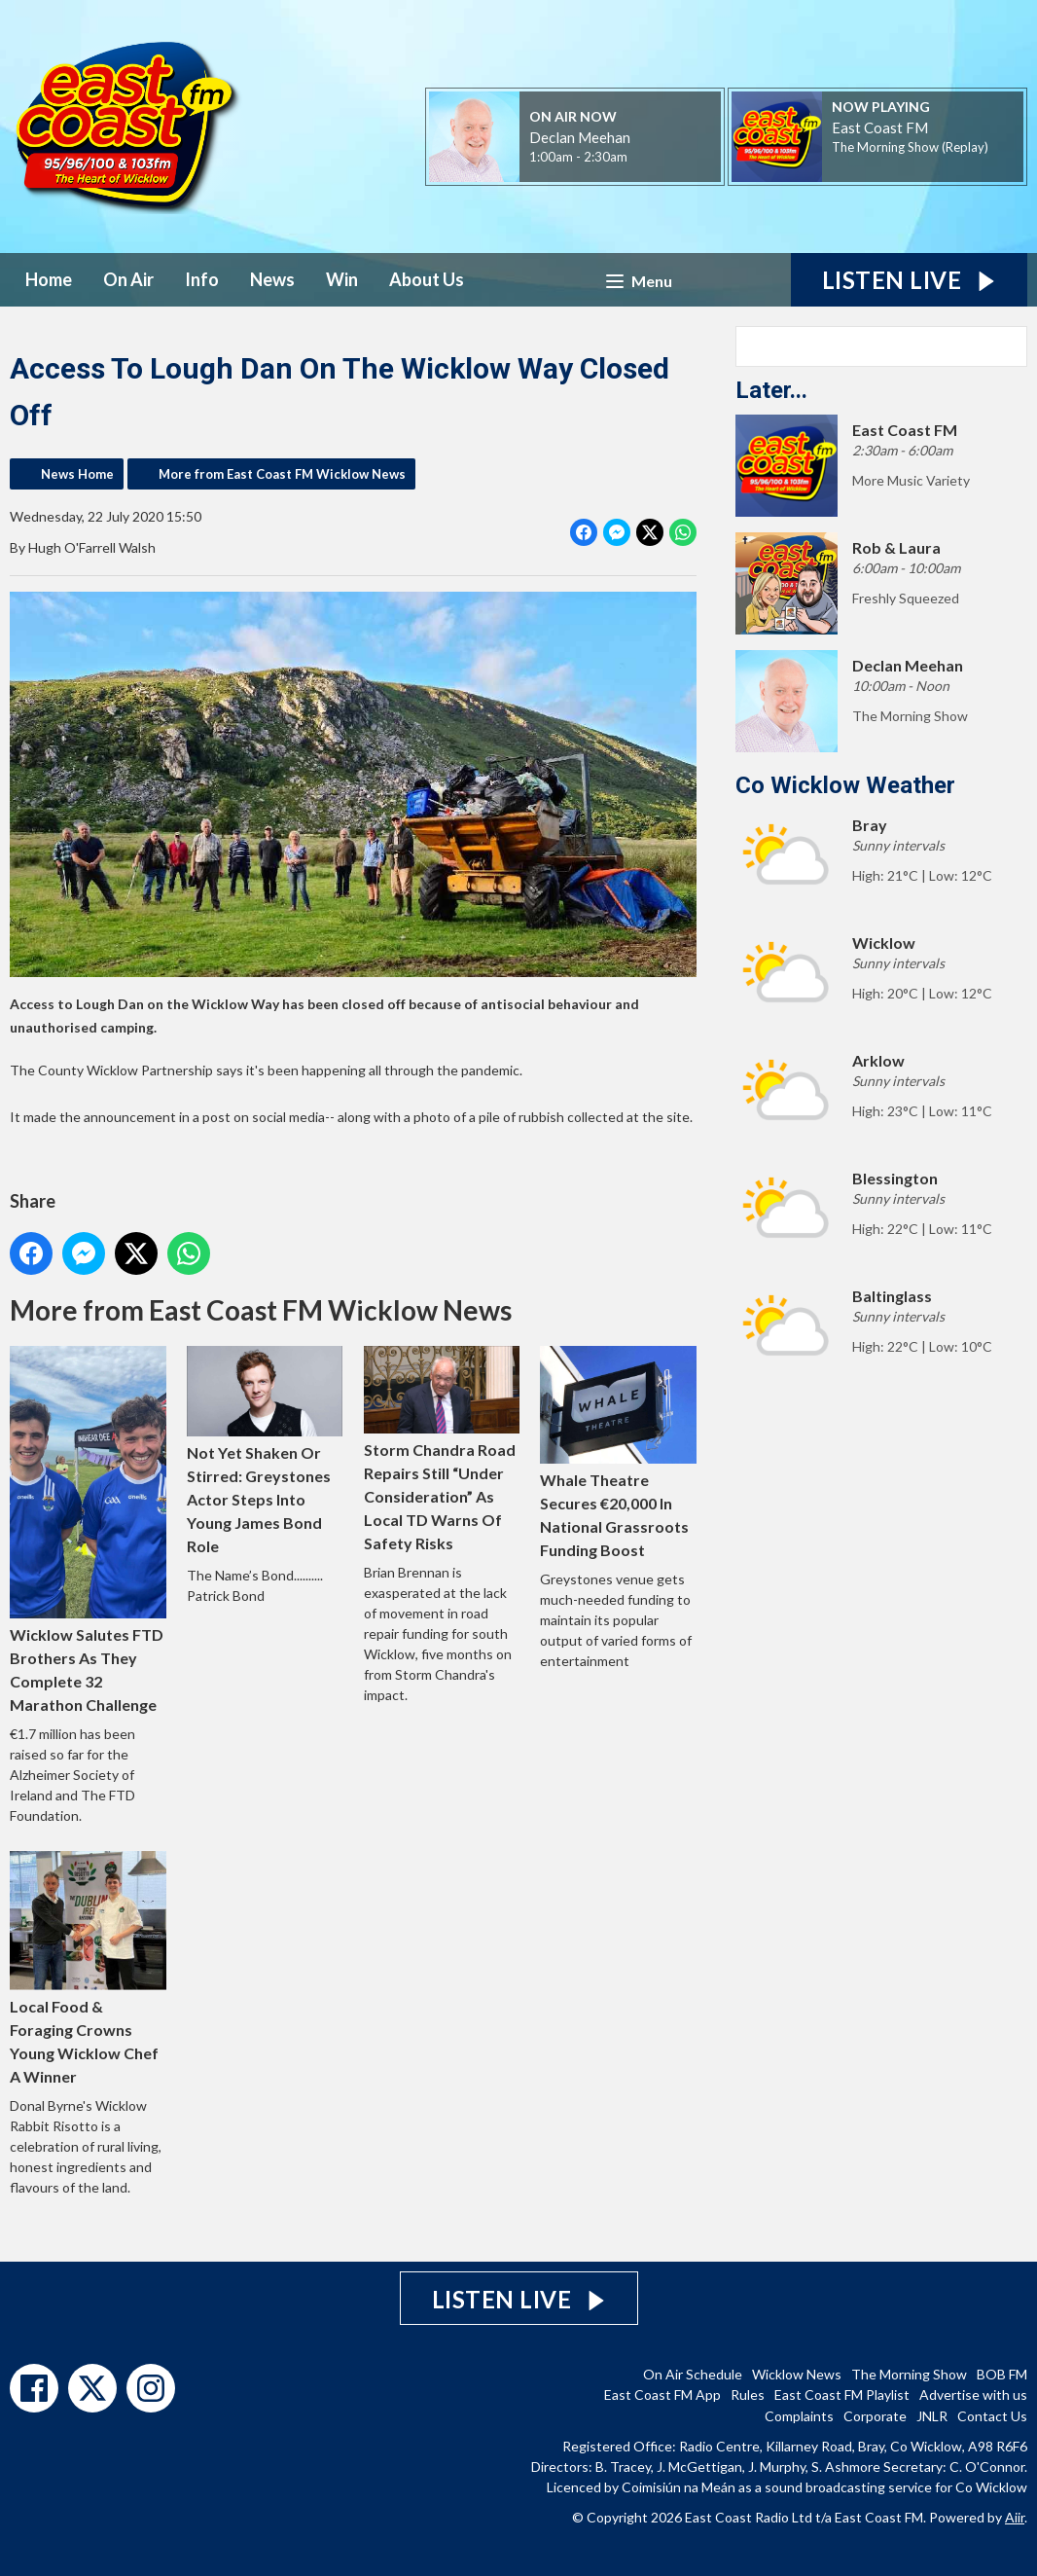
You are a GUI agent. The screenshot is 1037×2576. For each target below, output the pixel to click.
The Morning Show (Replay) (910, 147)
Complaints (799, 2416)
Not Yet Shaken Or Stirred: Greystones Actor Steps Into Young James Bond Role (265, 1450)
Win (342, 279)
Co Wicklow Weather (845, 785)
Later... (771, 390)
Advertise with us (973, 2394)
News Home (77, 474)
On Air (128, 279)
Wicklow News (796, 2374)
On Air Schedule (692, 2374)
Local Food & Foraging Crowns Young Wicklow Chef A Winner (88, 1968)
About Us (426, 279)
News (272, 279)
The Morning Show (909, 2374)
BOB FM (1002, 2374)
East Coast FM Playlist (842, 2394)
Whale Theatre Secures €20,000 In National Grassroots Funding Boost (618, 1452)
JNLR (932, 2416)
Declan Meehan (579, 137)
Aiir (1014, 2517)
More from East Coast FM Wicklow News (282, 474)
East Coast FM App (662, 2394)
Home (48, 279)
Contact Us (992, 2416)
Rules (748, 2394)
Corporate (875, 2416)
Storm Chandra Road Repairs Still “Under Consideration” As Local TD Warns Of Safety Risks (442, 1449)
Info (202, 279)
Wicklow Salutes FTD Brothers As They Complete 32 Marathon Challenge (88, 1529)
